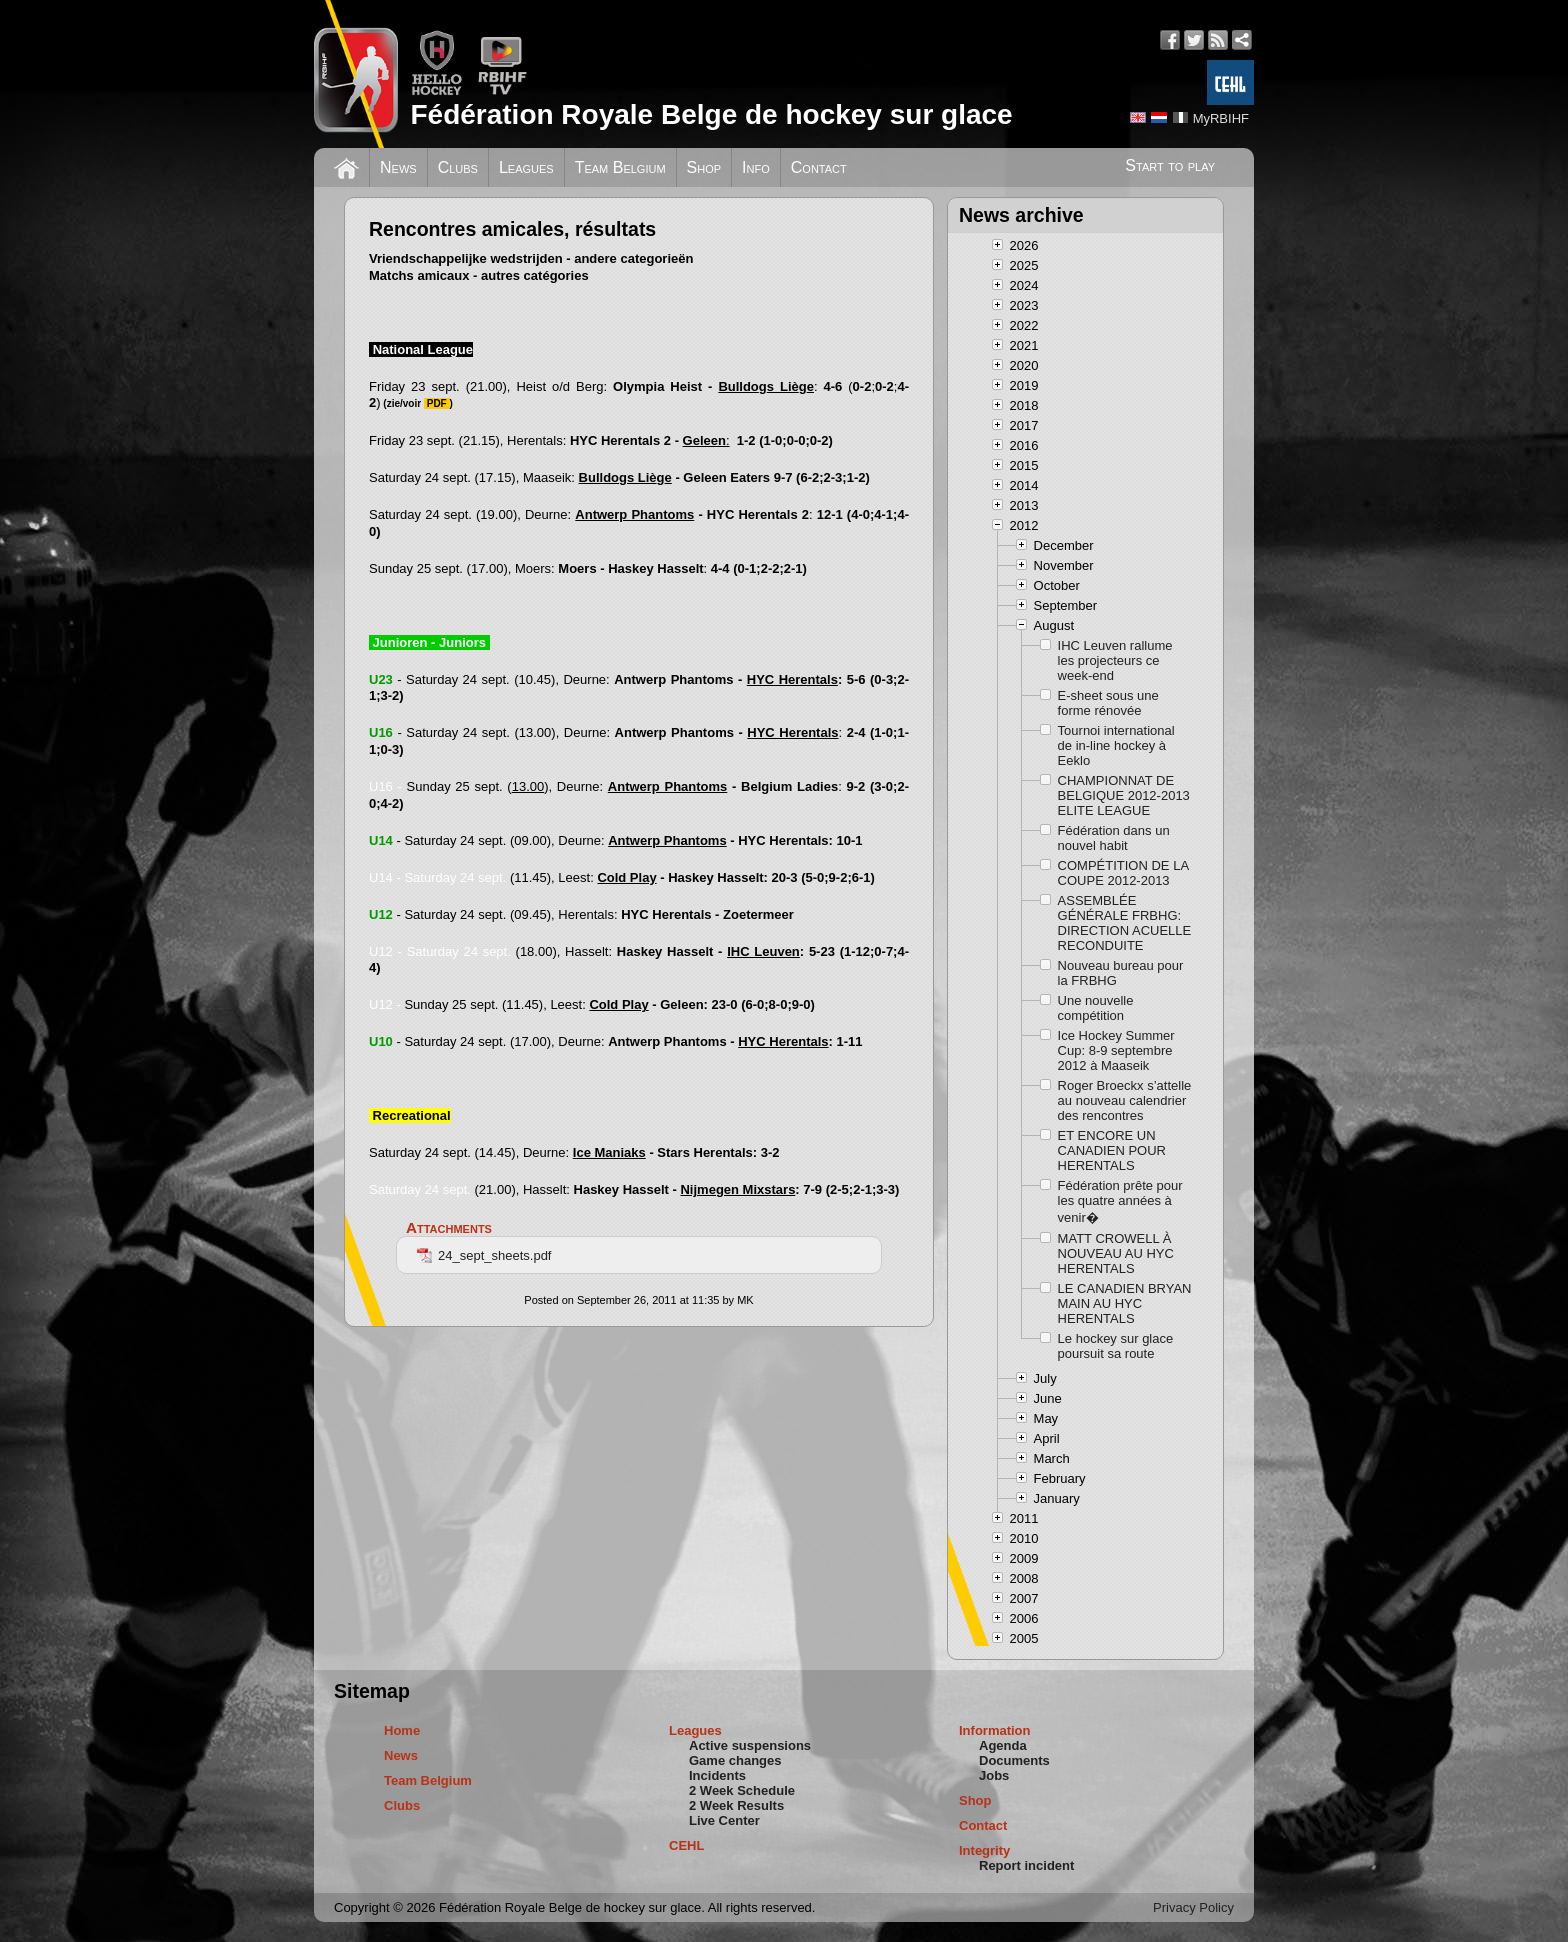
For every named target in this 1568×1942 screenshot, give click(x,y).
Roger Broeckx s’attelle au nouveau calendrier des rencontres (1125, 1100)
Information (995, 1730)
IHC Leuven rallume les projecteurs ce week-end (1115, 660)
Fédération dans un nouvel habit (1114, 838)
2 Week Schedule (742, 1790)
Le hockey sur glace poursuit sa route (1116, 1346)
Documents (1014, 1760)
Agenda (1003, 1745)
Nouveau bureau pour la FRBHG (1121, 973)
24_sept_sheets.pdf (484, 1255)
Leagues (526, 167)
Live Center (724, 1820)
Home (402, 1730)
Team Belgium (620, 167)
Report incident (1026, 1865)
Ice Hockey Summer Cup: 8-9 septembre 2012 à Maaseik (1116, 1050)
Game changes (735, 1760)
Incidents (717, 1775)
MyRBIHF (1221, 118)
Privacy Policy (1193, 1907)
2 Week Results (736, 1805)
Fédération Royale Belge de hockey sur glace (711, 114)
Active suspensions (750, 1745)
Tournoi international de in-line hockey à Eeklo (1116, 745)
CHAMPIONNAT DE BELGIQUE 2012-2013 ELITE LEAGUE (1124, 795)
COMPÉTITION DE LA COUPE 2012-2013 (1123, 873)
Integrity (984, 1850)
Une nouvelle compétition (1096, 1008)
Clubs (458, 167)
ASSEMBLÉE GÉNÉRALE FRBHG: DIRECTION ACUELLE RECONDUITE (1125, 923)
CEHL (686, 1845)
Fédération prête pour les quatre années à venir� (1120, 1201)
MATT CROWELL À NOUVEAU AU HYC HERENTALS (1116, 1253)
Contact (819, 167)
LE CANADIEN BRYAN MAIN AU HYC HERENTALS (1125, 1303)
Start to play (1170, 165)
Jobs (994, 1775)
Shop (704, 167)
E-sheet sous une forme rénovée (1108, 703)
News (398, 167)
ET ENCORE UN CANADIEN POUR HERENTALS (1112, 1150)
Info (756, 167)
